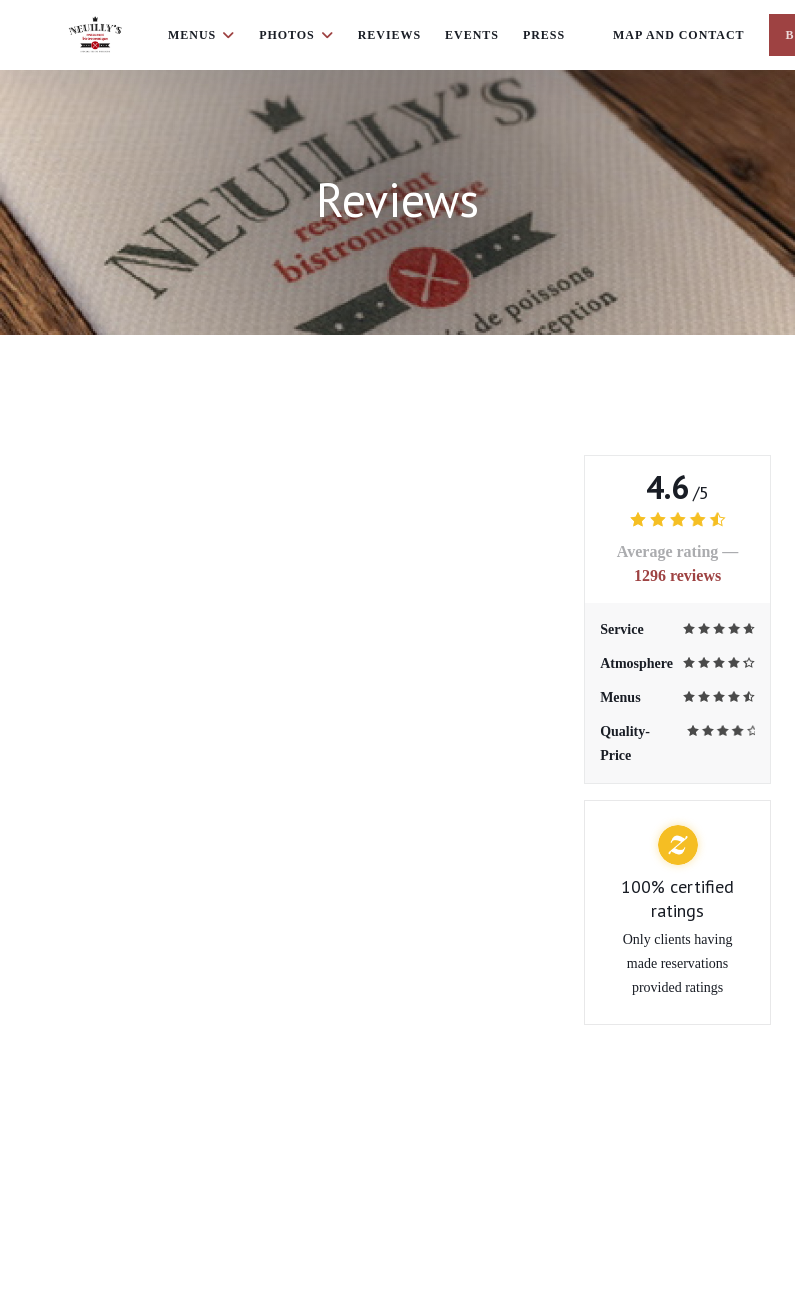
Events (472, 35)
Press (544, 35)
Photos (296, 35)
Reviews (389, 35)
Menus (201, 35)
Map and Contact (679, 35)
